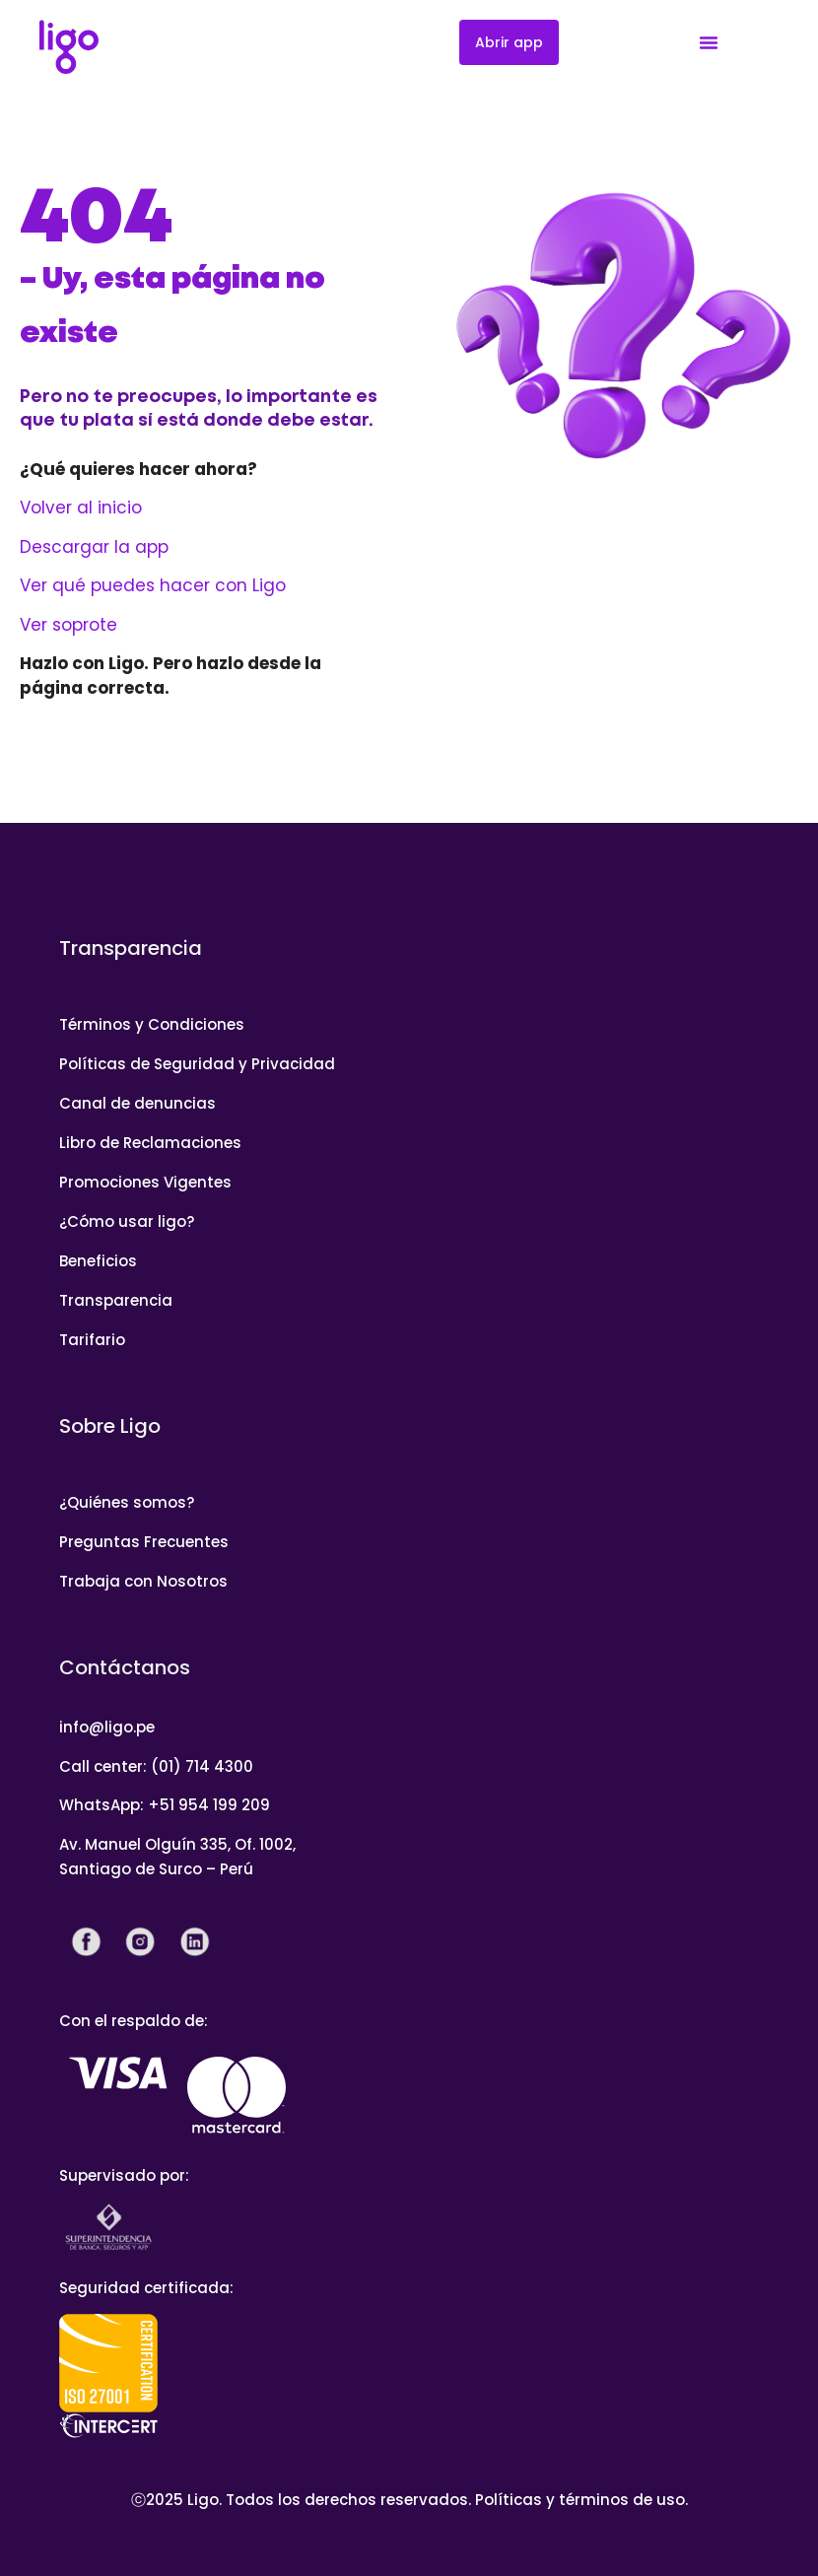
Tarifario (92, 1339)
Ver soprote (68, 625)
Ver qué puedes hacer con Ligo (153, 585)
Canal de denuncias (137, 1103)
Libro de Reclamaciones (150, 1142)
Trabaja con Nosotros (143, 1581)
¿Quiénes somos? (126, 1502)
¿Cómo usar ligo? (126, 1221)
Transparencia (115, 1300)
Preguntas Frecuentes (144, 1541)
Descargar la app (94, 547)
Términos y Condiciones (151, 1024)
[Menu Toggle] (708, 42)
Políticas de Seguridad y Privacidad (197, 1063)
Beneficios (98, 1261)
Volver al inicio (81, 507)
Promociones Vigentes (145, 1182)
